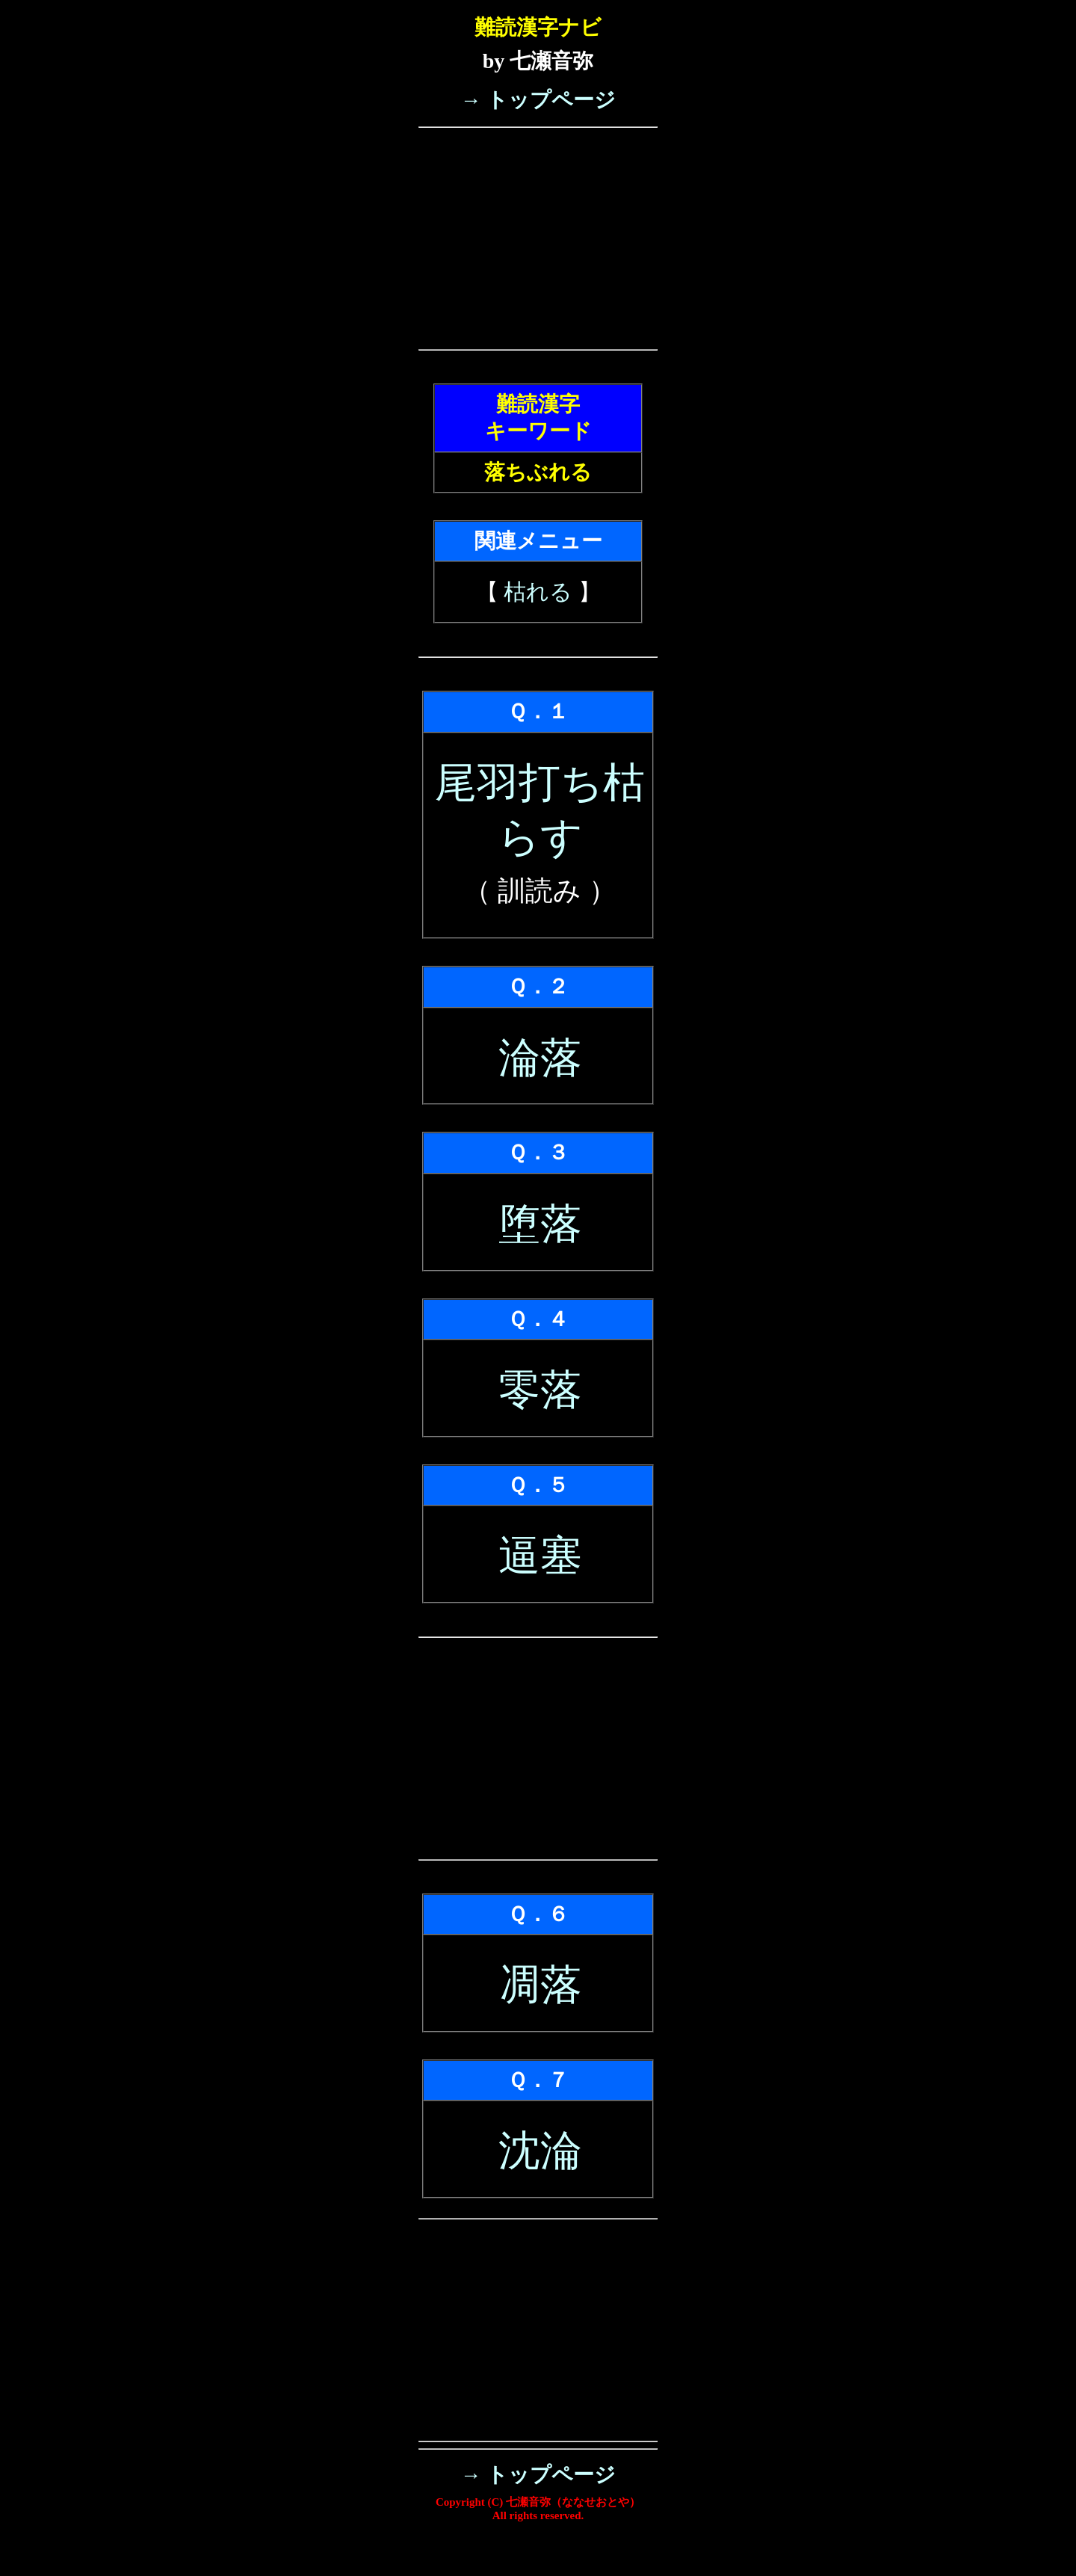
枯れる (538, 591)
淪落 (540, 1058)
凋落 (540, 1985)
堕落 (540, 1224)
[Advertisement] (538, 238)
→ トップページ (538, 99)
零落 (540, 1389)
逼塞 (540, 1555)
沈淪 (540, 2150)
